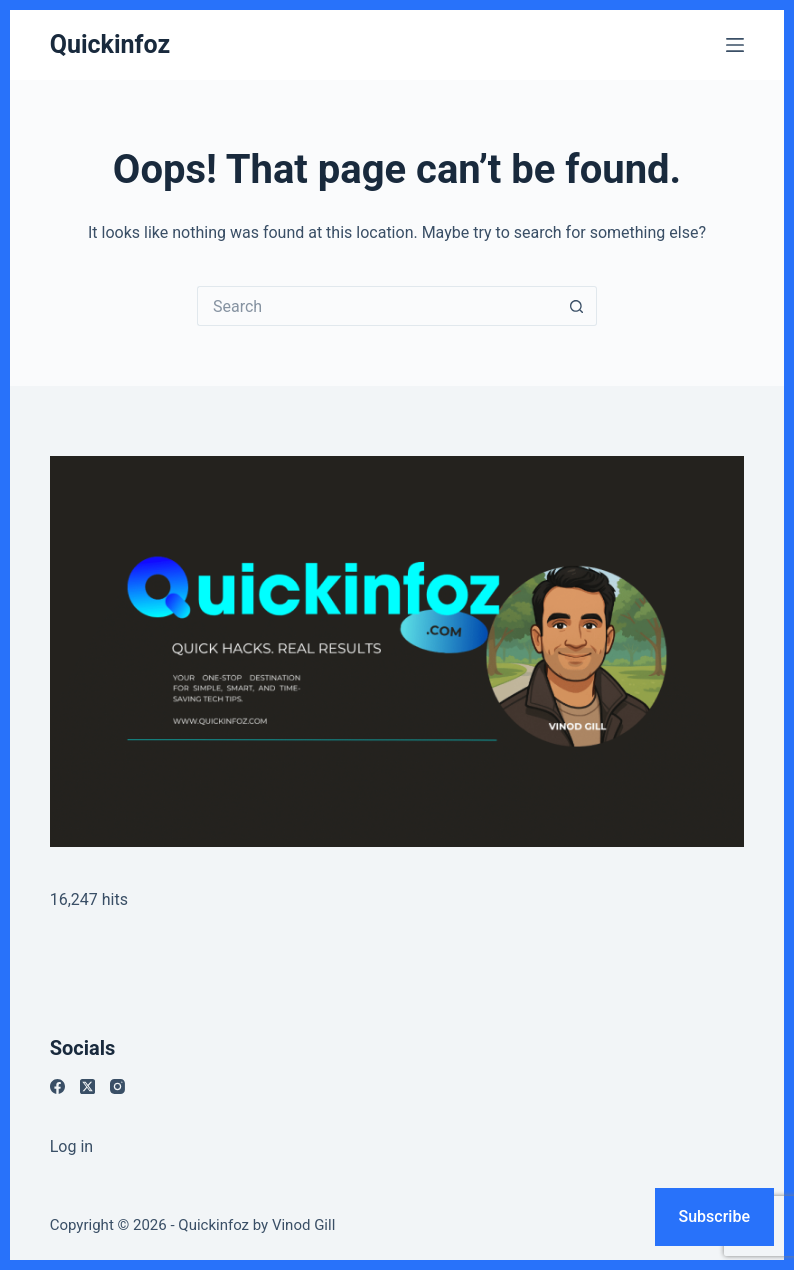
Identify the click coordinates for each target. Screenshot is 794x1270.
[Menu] (735, 45)
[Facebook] (57, 1086)
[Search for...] (377, 306)
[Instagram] (117, 1086)
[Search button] (577, 306)
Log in (71, 1146)
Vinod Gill (303, 1225)
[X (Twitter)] (87, 1086)
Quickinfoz (110, 44)
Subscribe (714, 1216)
